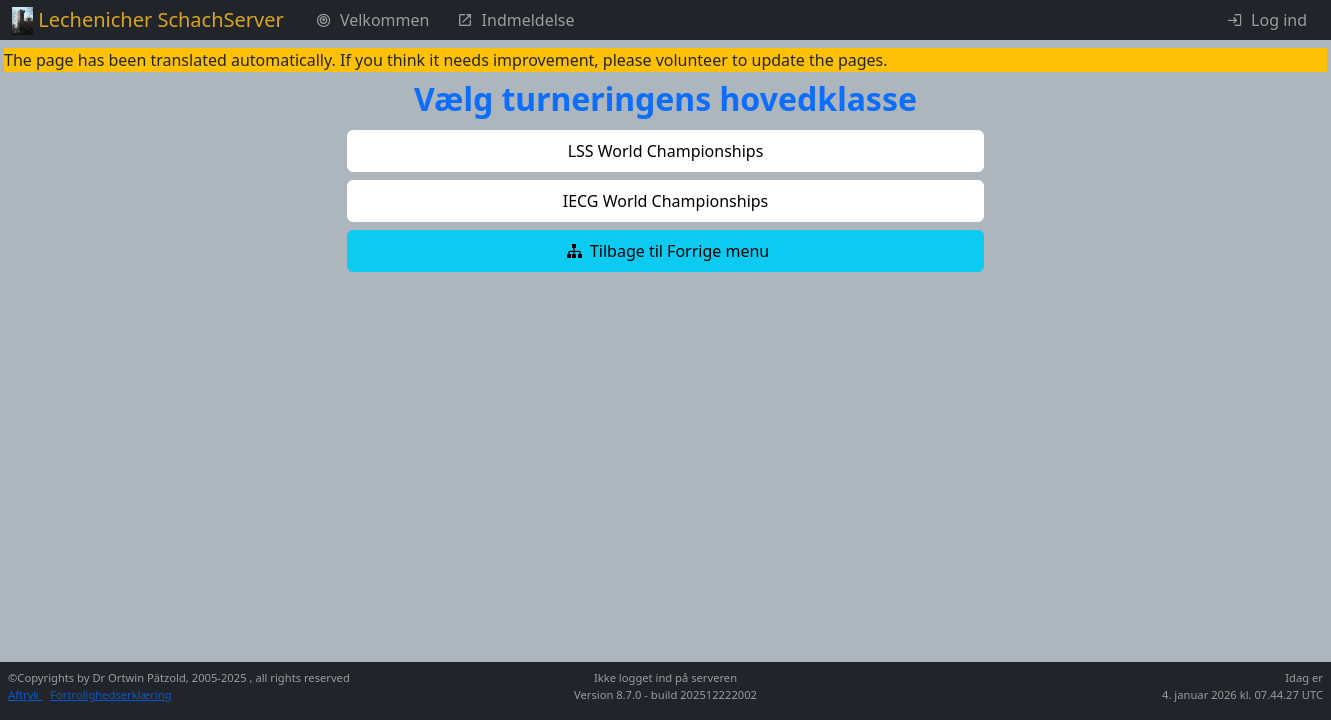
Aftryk (25, 694)
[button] (666, 151)
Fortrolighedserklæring (110, 694)
